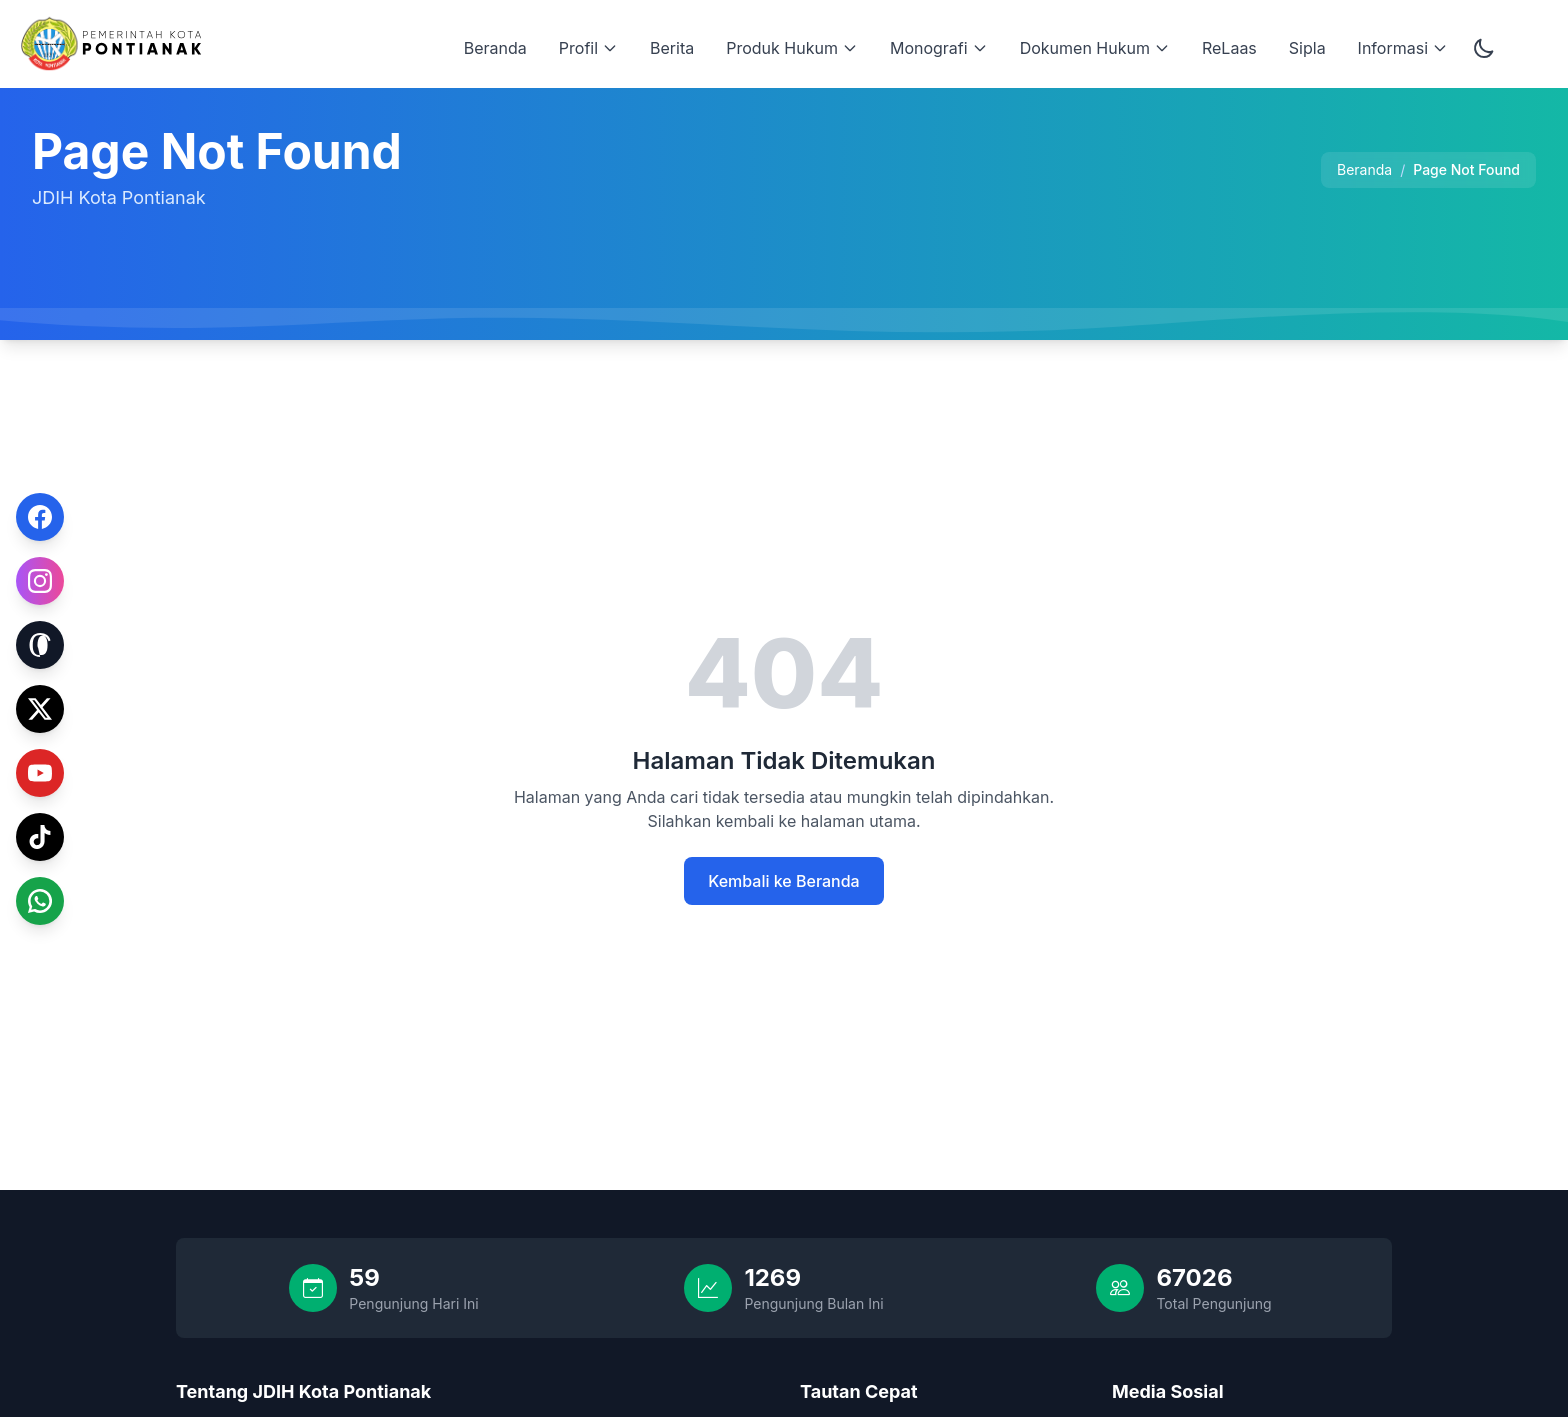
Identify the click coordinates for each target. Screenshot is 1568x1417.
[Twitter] (40, 705)
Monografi (939, 48)
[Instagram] (40, 577)
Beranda (495, 48)
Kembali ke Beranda (783, 881)
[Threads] (40, 644)
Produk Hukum (792, 48)
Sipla (1307, 48)
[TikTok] (40, 833)
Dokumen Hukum (1095, 48)
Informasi (1403, 48)
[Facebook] (40, 516)
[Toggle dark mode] (1484, 48)
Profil (588, 48)
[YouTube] (40, 772)
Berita (672, 48)
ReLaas (1229, 48)
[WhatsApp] (40, 900)
